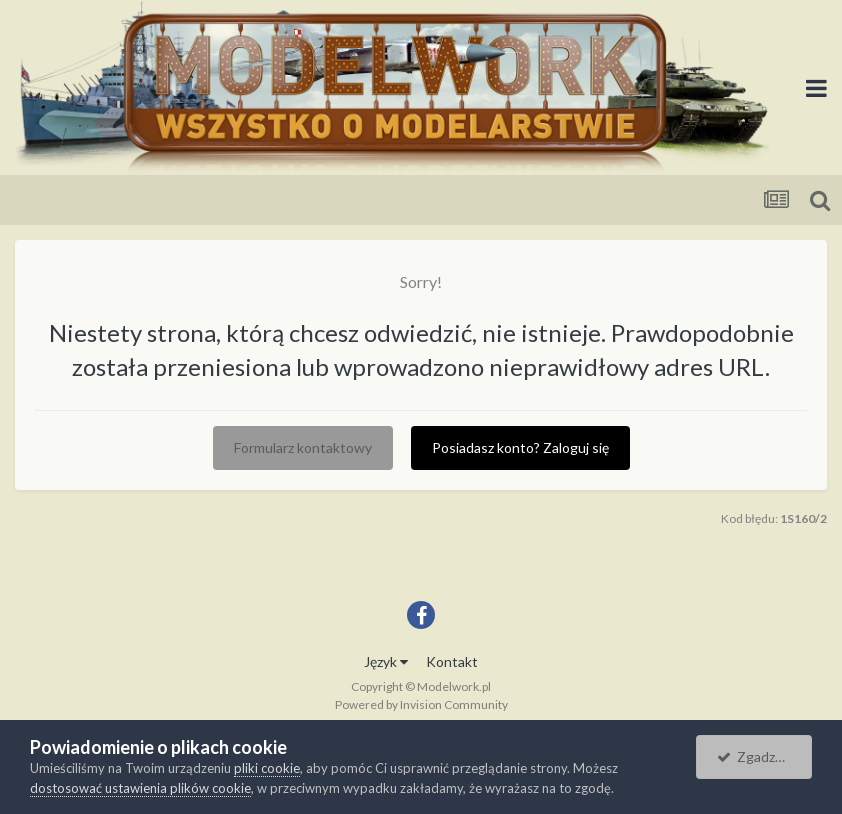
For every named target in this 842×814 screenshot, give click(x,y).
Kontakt (452, 661)
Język (386, 661)
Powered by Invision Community (421, 704)
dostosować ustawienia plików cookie (140, 788)
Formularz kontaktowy (303, 447)
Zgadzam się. (764, 756)
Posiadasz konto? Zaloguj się (520, 447)
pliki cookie (267, 768)
